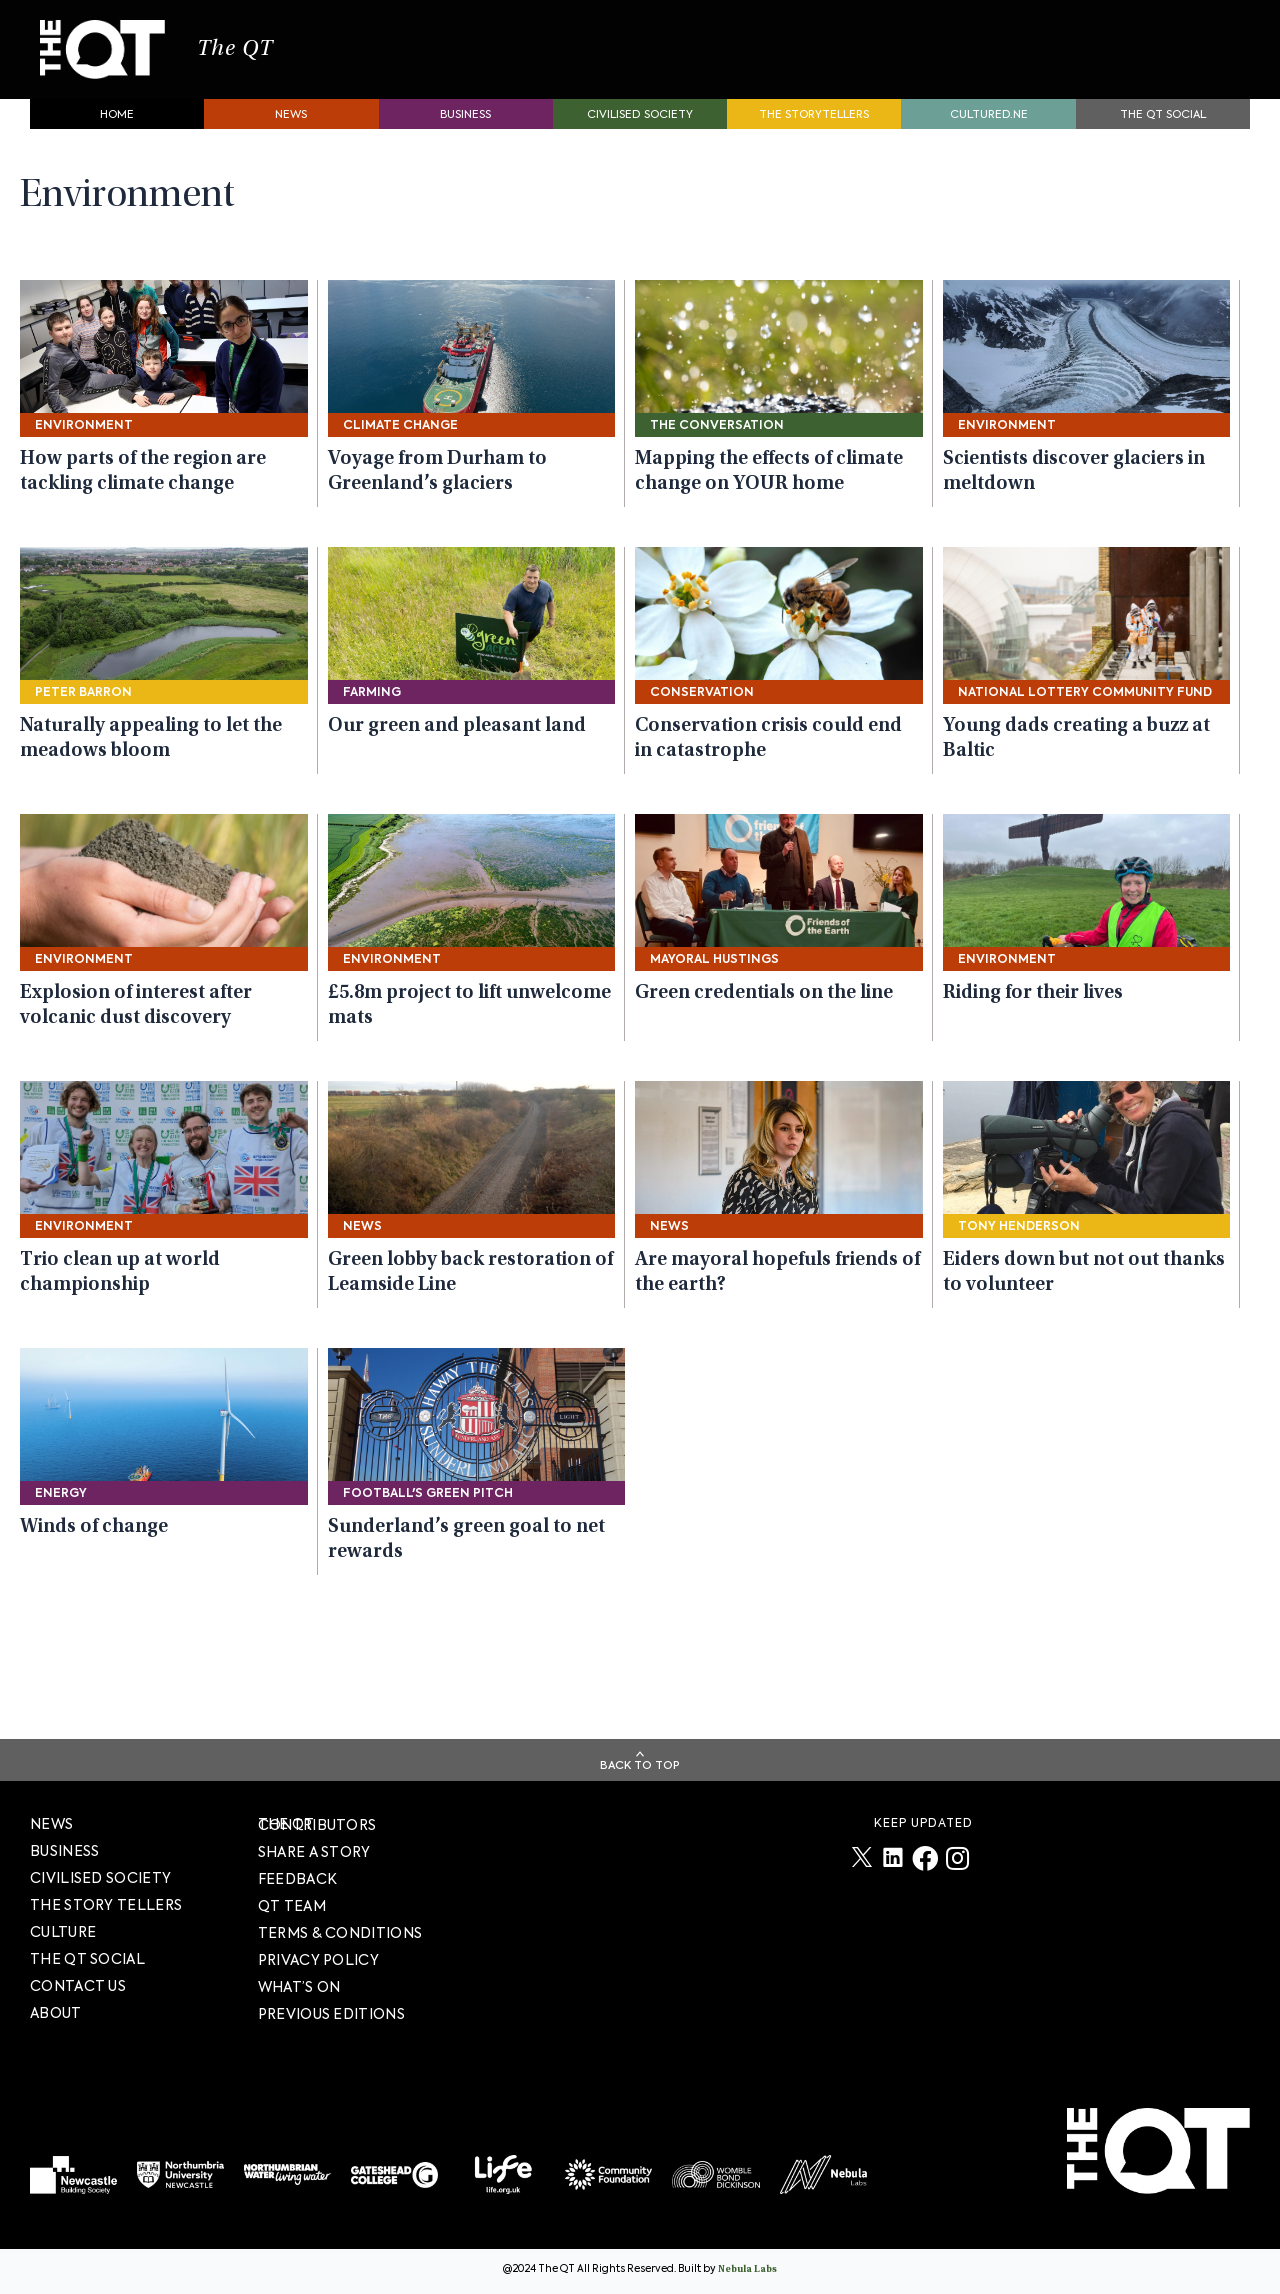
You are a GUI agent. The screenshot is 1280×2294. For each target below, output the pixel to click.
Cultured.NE (989, 135)
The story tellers (106, 1905)
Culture (63, 1932)
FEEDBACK (297, 1879)
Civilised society (640, 135)
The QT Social (1163, 135)
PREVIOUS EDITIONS (331, 2014)
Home (117, 135)
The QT (288, 60)
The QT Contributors (317, 1824)
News (291, 135)
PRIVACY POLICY (318, 1960)
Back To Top (640, 1765)
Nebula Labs (747, 2270)
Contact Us (78, 1986)
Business (465, 135)
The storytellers (814, 135)
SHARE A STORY (314, 1852)
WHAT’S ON (299, 1987)
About (56, 2013)
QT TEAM (292, 1906)
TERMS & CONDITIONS (340, 1933)
